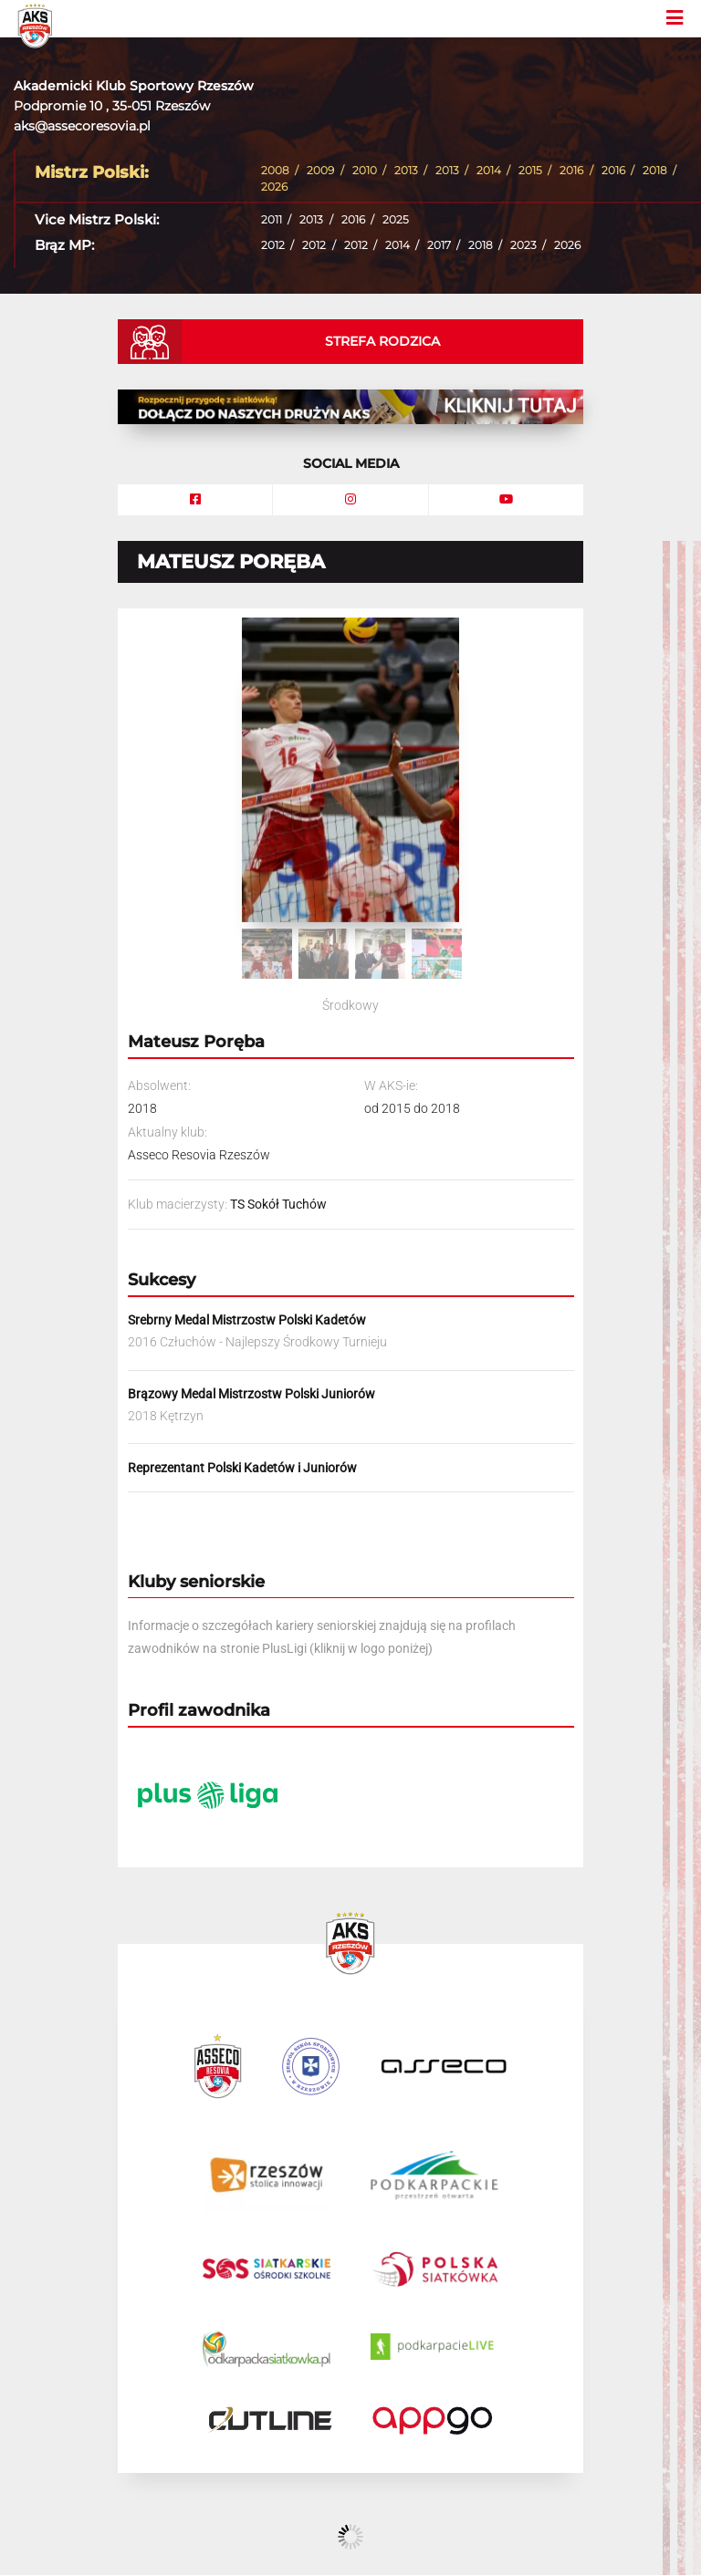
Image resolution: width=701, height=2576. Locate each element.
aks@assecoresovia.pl (82, 126)
